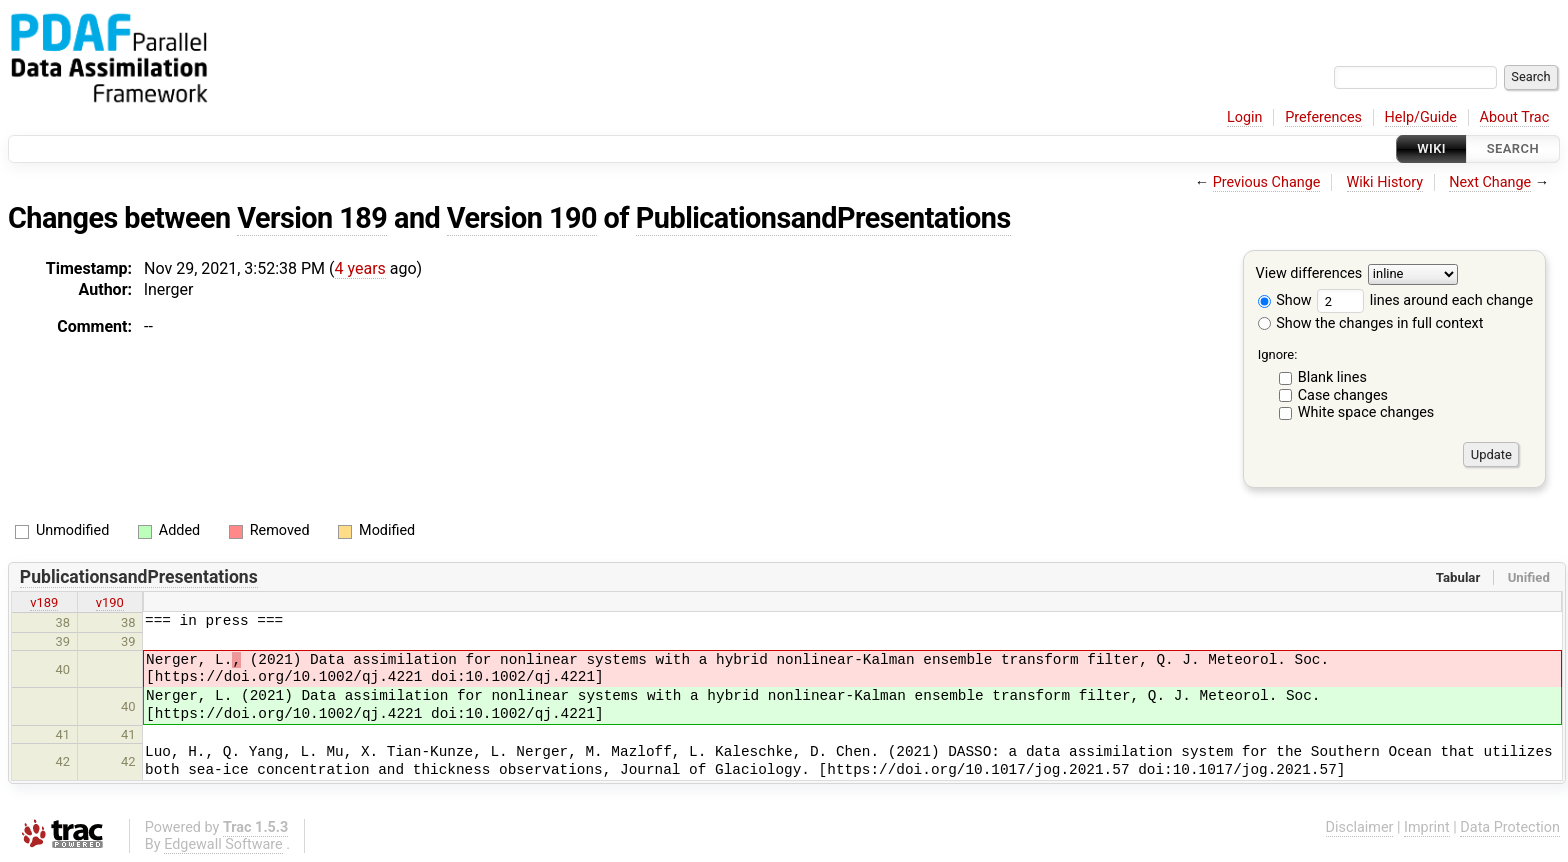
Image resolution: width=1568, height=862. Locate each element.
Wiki (1431, 148)
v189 (44, 602)
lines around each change (1425, 300)
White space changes (1366, 412)
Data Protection (1510, 827)
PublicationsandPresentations (823, 218)
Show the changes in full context (1371, 323)
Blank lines (1332, 377)
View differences (1309, 274)
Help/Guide (1421, 117)
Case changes (1343, 395)
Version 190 (522, 218)
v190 (110, 602)
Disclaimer (1360, 827)
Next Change (1490, 182)
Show (1285, 300)
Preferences (1323, 117)
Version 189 (312, 218)
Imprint (1427, 827)
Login (1245, 117)
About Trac (1515, 117)
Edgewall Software (223, 844)
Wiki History (1385, 182)
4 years (360, 268)
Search (1513, 148)
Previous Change (1267, 182)
